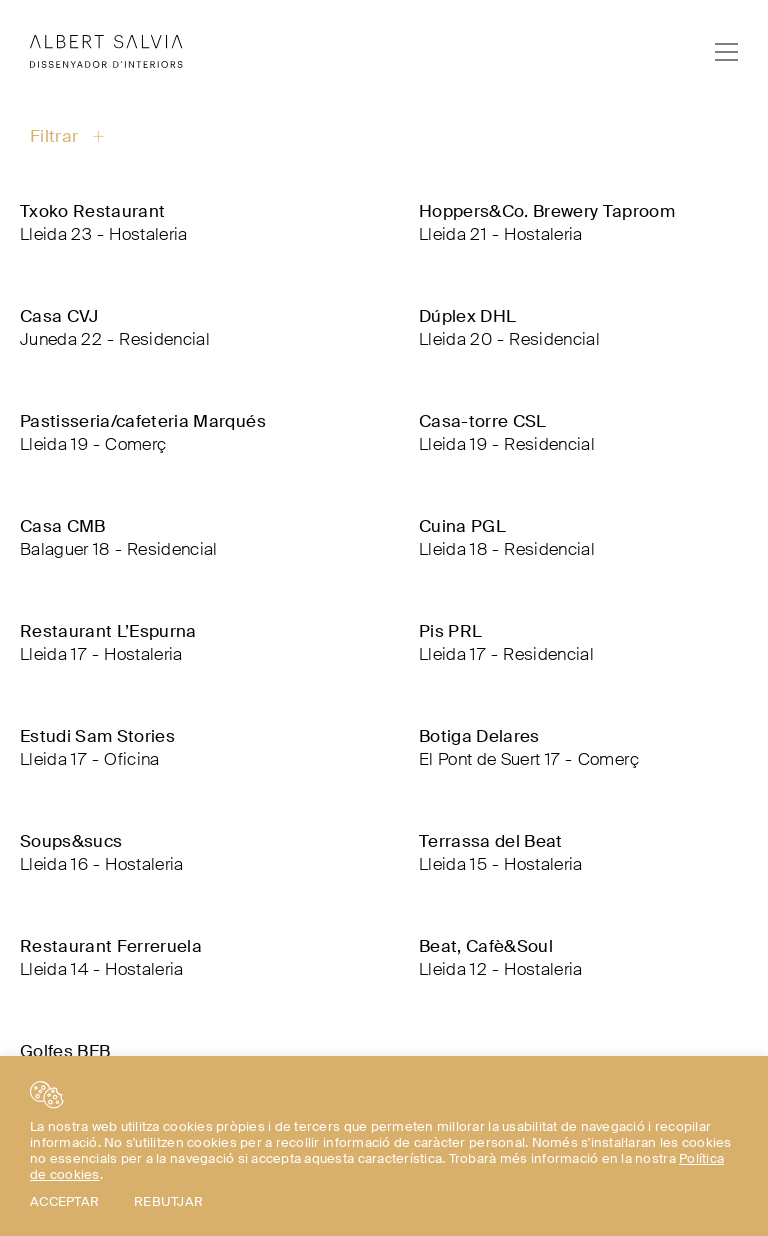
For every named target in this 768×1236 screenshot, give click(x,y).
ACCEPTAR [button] (64, 1201)
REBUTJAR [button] (168, 1201)
